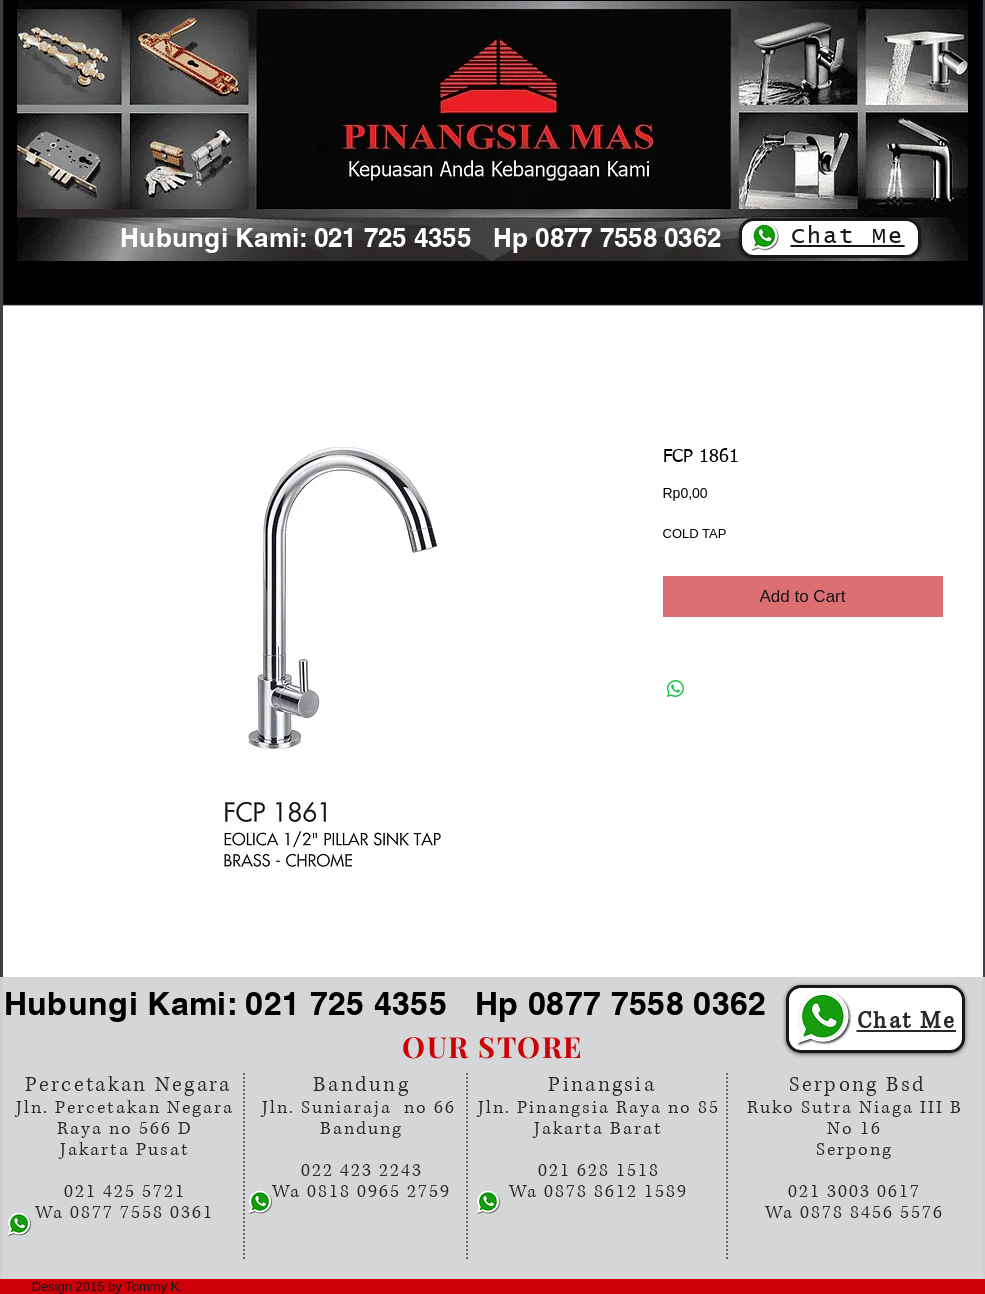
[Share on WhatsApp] (676, 689)
